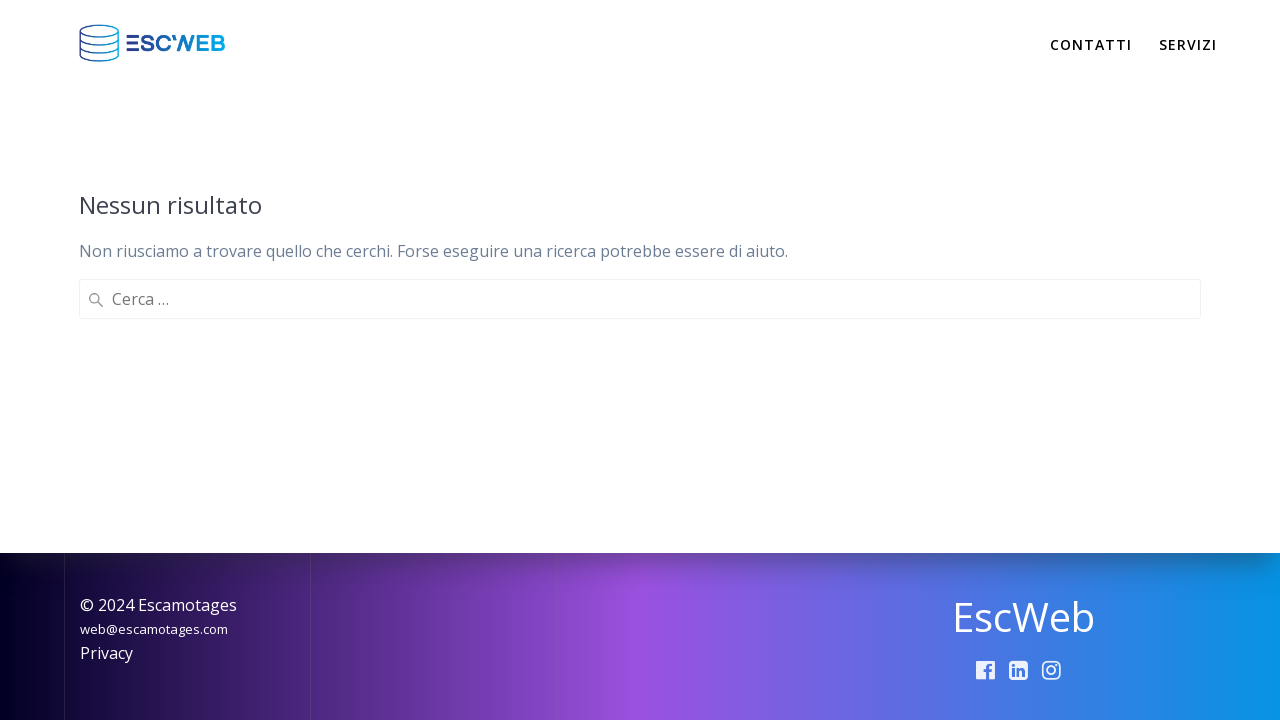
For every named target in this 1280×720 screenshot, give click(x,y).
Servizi (1188, 44)
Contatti (1091, 44)
